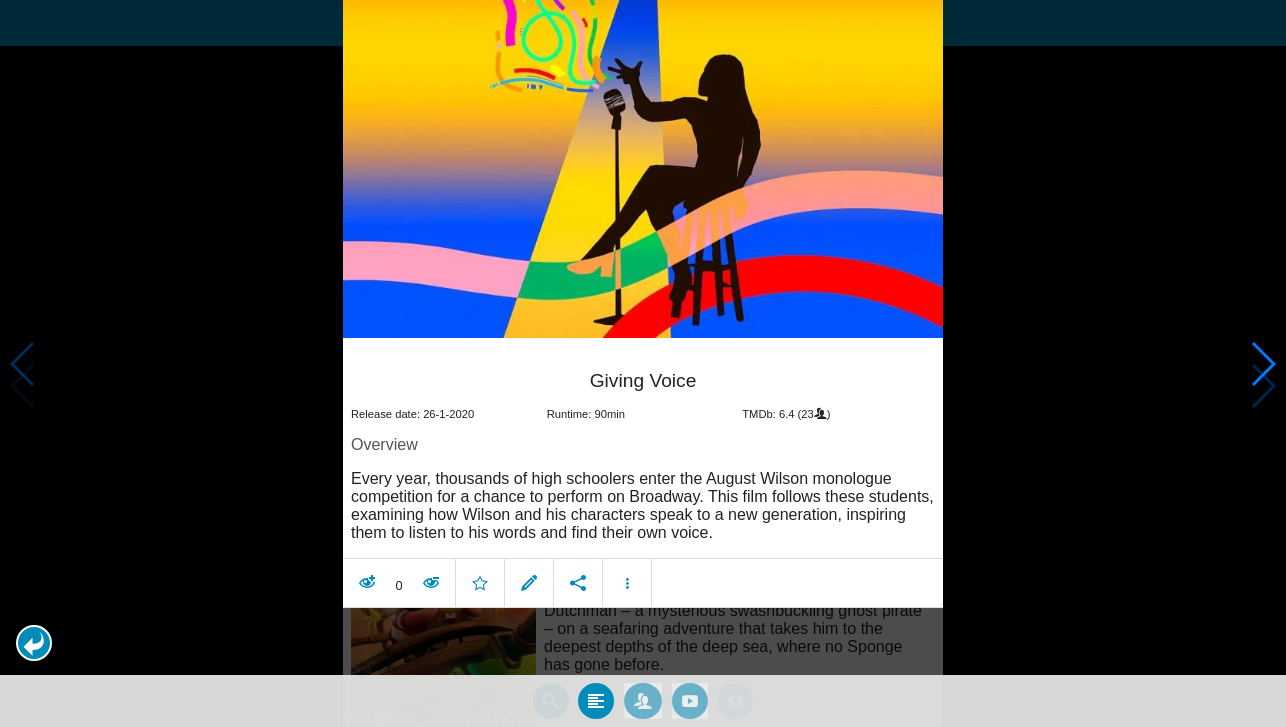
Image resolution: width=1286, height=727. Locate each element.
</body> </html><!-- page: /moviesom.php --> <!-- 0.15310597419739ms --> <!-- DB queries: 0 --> (643, 363)
